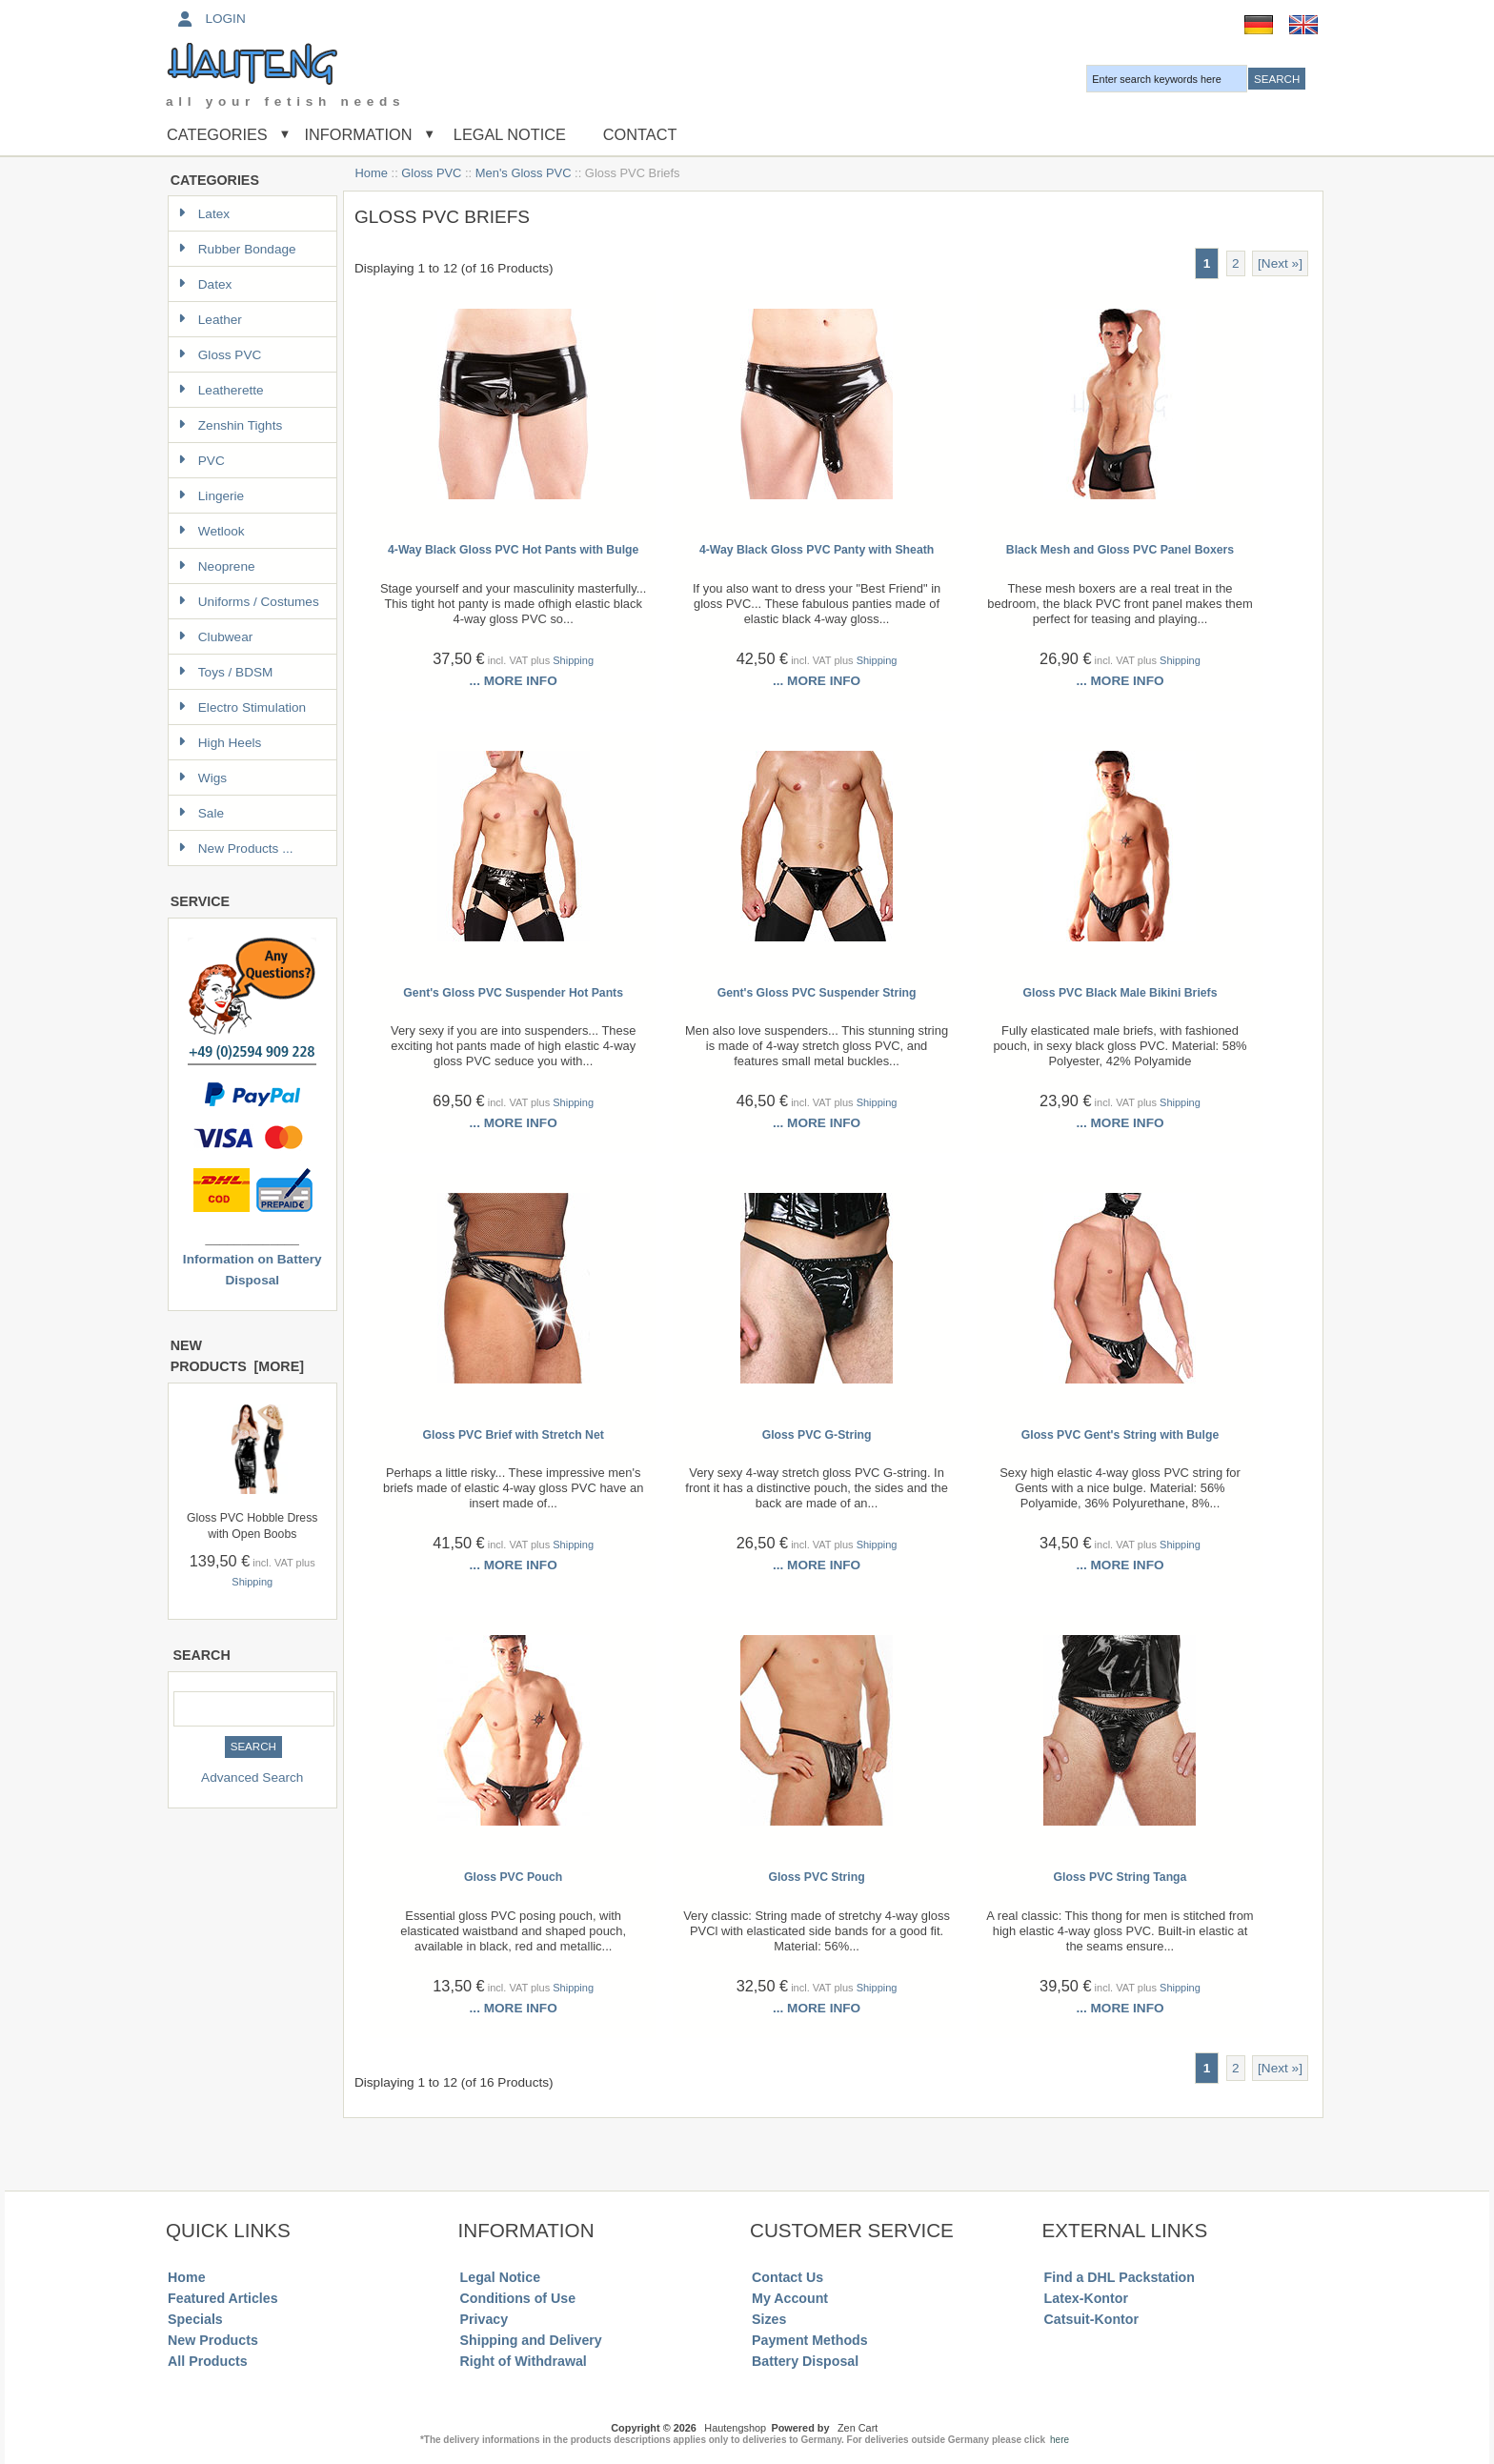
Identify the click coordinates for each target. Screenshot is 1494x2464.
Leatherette (221, 390)
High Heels (220, 743)
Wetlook (211, 531)
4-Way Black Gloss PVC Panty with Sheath (816, 549)
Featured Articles (223, 2298)
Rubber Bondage (237, 249)
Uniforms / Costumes (248, 602)
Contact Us (787, 2277)
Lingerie (211, 496)
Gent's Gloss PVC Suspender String (817, 993)
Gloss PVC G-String (817, 1435)
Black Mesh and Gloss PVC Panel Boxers (1120, 549)
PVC (201, 461)
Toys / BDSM (225, 672)
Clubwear (215, 637)
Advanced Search (252, 1777)
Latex (204, 214)
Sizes (769, 2319)
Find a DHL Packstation (1119, 2277)
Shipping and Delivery (531, 2340)
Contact (640, 134)
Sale (201, 813)
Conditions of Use (518, 2298)
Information (359, 134)
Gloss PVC (431, 173)
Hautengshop (735, 2428)
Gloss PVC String (816, 1877)
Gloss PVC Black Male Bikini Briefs (1119, 993)
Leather (210, 320)
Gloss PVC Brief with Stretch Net (512, 1435)
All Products (208, 2361)
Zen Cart (858, 2428)
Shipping (252, 1581)
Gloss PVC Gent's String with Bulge (1120, 1435)
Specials (195, 2319)
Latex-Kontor (1086, 2298)
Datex (205, 284)
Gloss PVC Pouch (513, 1877)
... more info (513, 681)
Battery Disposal (805, 2361)
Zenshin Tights (230, 425)
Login (210, 18)
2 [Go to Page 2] (1236, 263)
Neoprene (216, 566)
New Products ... (235, 848)
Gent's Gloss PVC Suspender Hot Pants (513, 993)
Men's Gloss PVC (523, 173)
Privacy (484, 2319)
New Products (213, 2340)
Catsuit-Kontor (1091, 2319)
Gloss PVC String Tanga (1120, 1877)
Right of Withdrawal (523, 2361)
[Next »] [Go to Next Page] (1280, 263)
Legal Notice (507, 134)
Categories (217, 134)
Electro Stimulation (242, 707)
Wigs (202, 778)
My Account (790, 2298)
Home (371, 173)
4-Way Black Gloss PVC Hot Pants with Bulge (513, 549)
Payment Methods (810, 2340)
